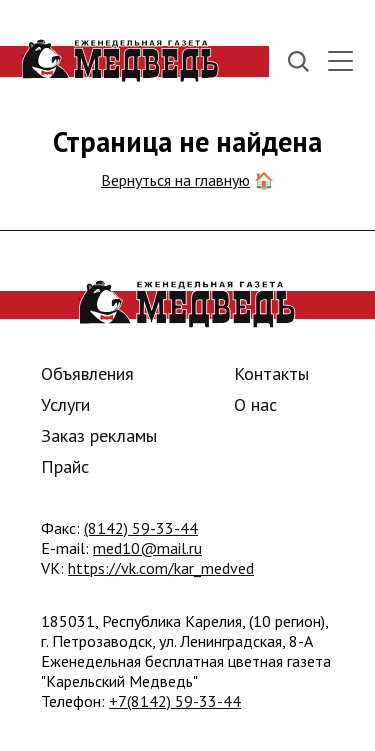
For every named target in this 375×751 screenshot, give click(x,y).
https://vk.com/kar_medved (161, 568)
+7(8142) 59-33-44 (175, 701)
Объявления (87, 373)
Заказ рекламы (99, 435)
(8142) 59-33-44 (141, 528)
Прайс (65, 466)
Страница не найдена (187, 141)
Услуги (65, 404)
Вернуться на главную (175, 180)
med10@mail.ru (147, 548)
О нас (255, 404)
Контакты (271, 373)
